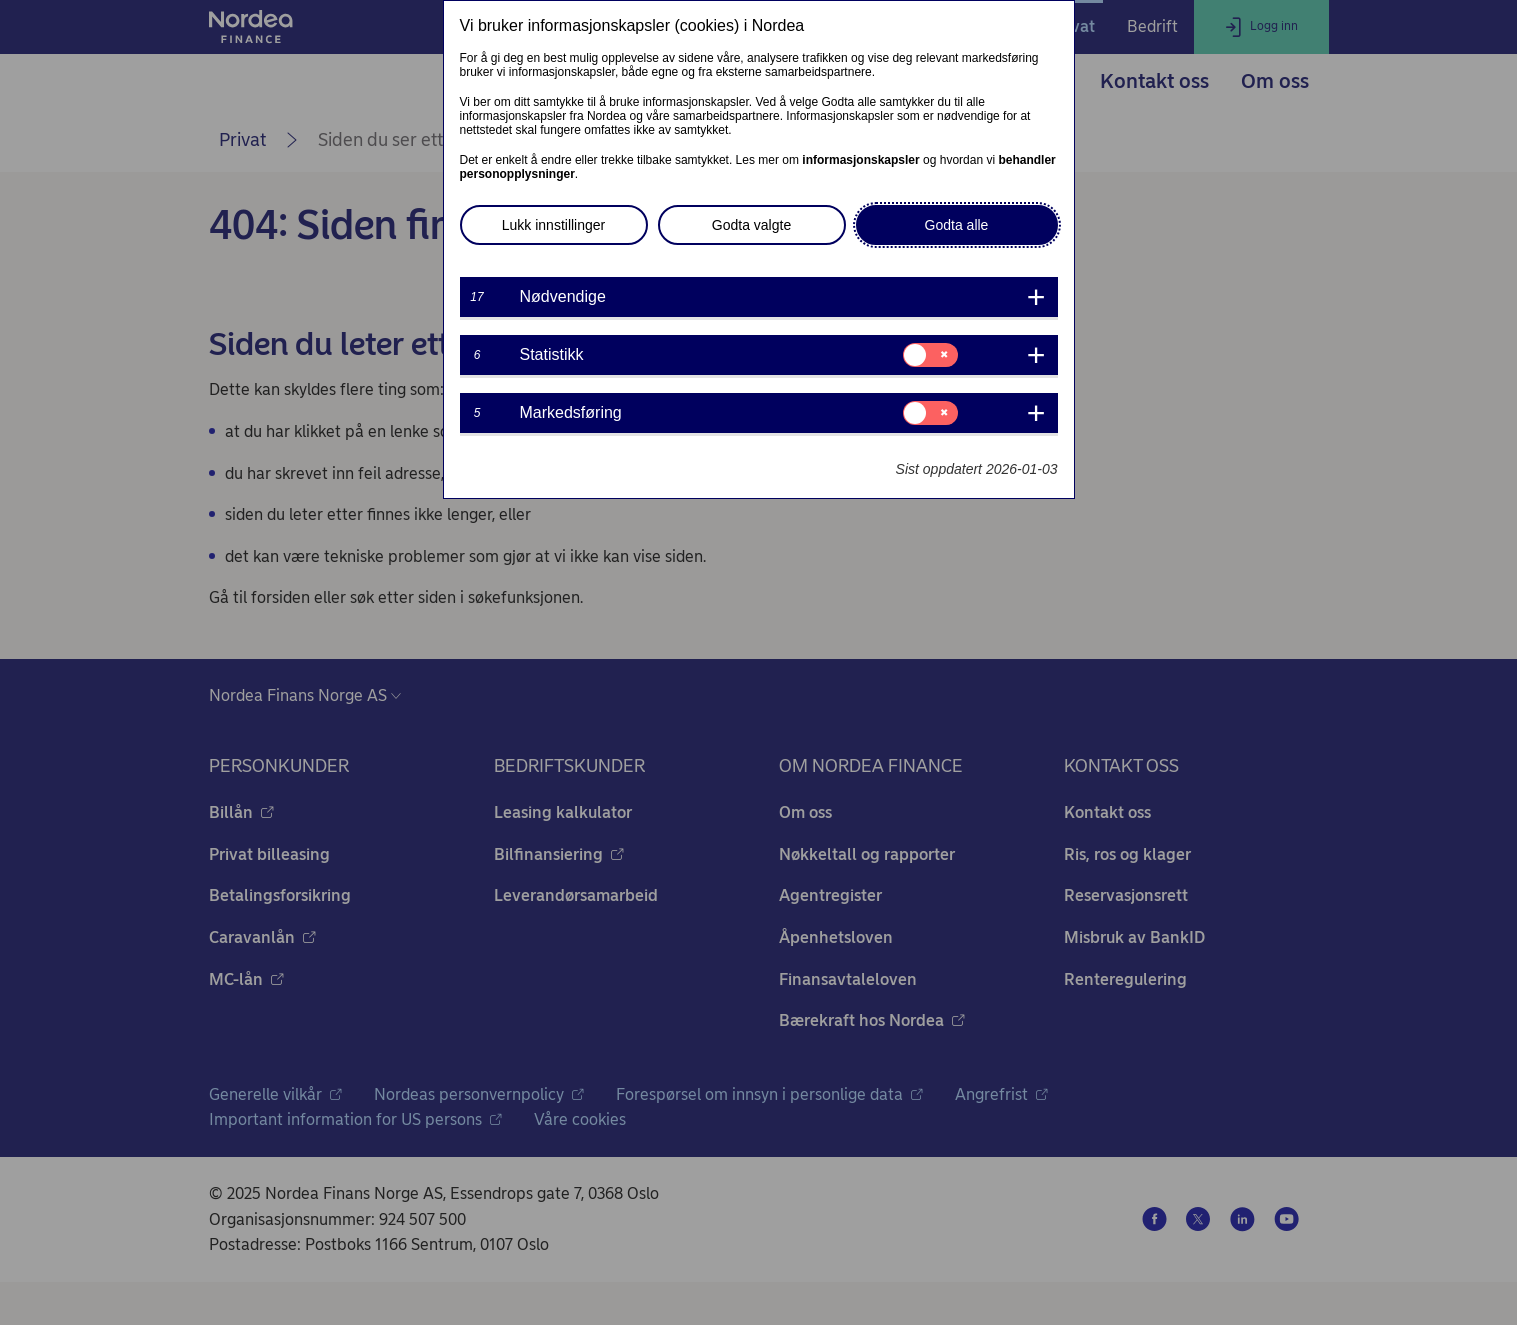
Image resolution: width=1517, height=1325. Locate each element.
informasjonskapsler (860, 160)
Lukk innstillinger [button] (554, 225)
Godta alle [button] (957, 225)
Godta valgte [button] (751, 225)
